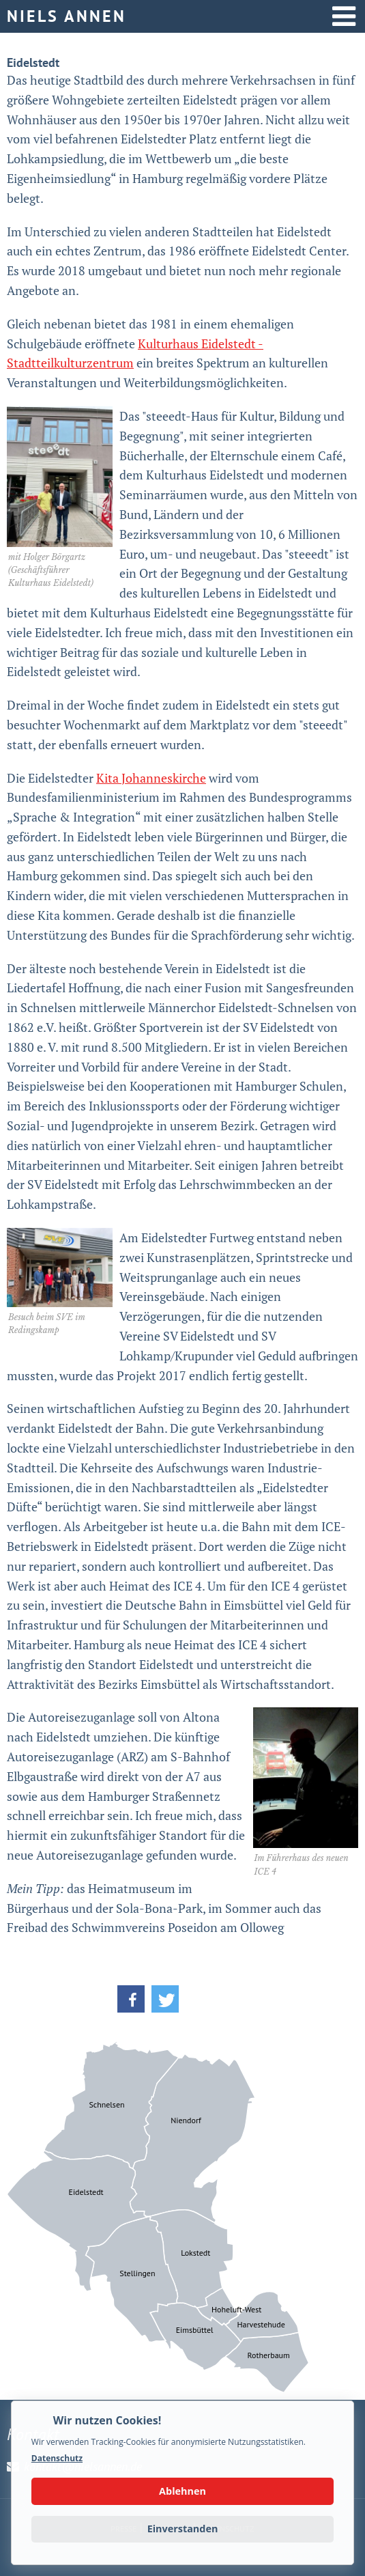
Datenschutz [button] (57, 2458)
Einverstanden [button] (182, 2528)
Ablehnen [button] (182, 2490)
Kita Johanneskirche (151, 778)
